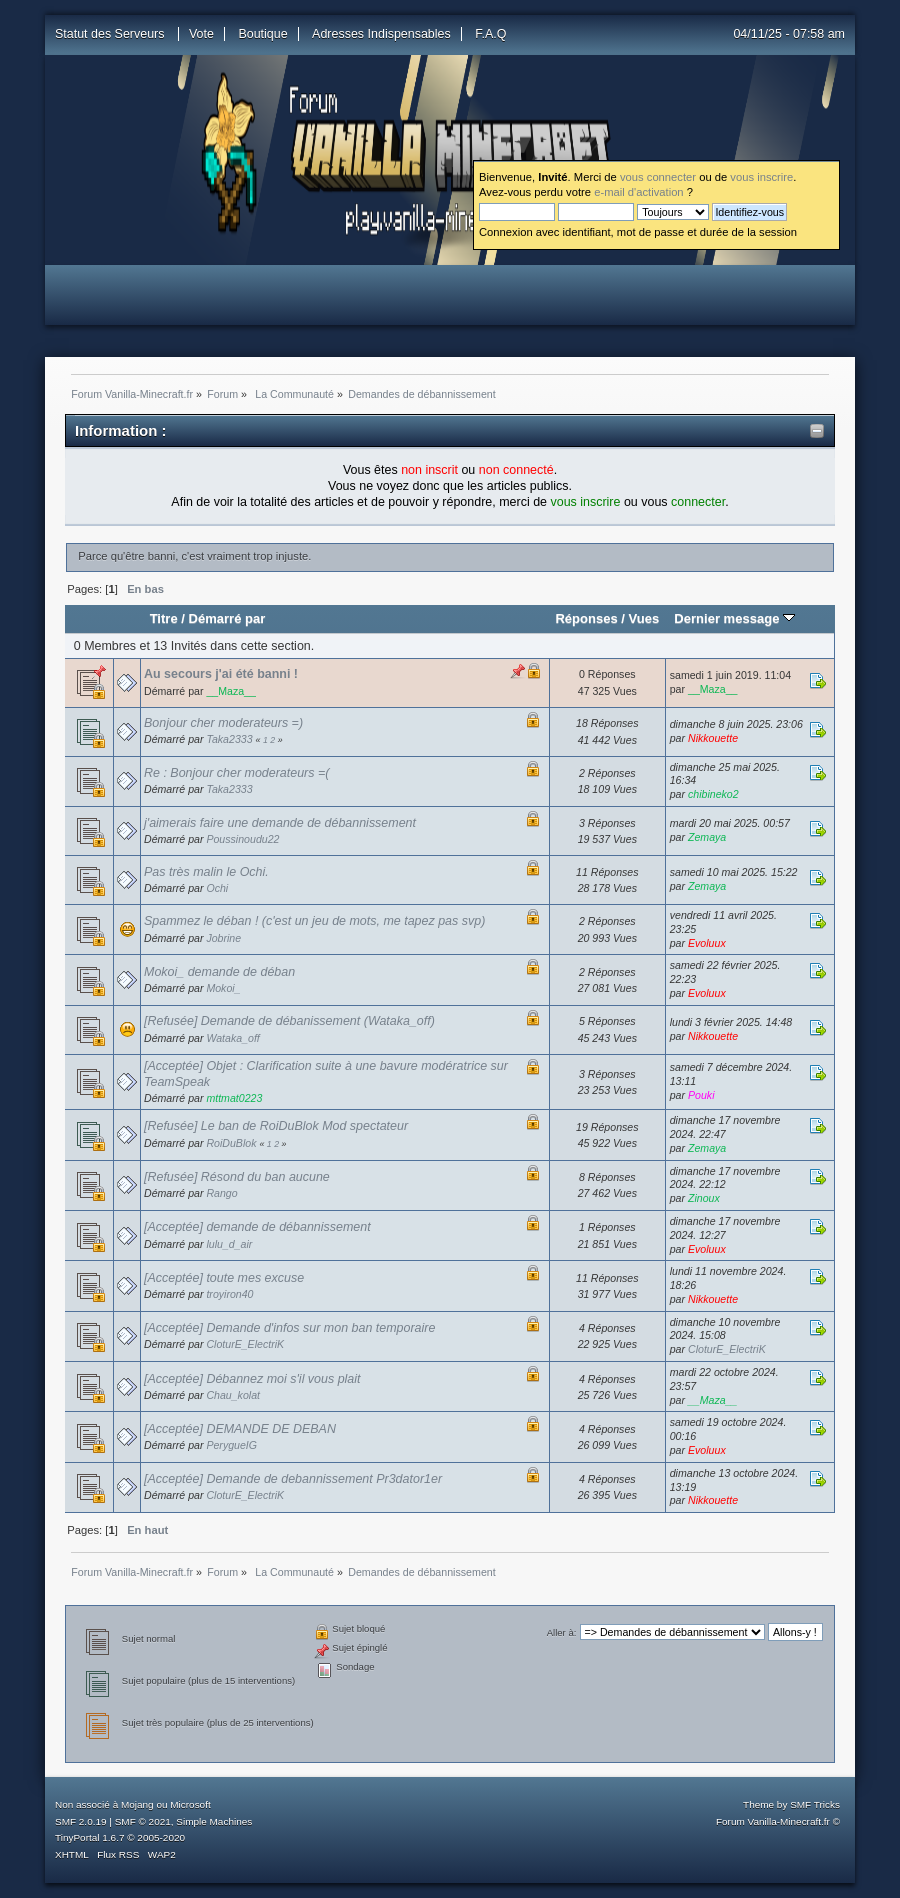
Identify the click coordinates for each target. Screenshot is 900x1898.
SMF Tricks (815, 1804)
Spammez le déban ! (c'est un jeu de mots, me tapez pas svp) (314, 921)
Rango (221, 1193)
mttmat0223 (234, 1098)
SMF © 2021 (143, 1821)
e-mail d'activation (638, 192)
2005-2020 (161, 1837)
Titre (164, 618)
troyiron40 (229, 1294)
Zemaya (707, 837)
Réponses (586, 618)
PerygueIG (231, 1445)
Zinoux (704, 1198)
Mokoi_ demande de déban (219, 972)
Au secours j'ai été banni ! (221, 674)
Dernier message (734, 618)
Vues (644, 618)
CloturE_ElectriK (245, 1344)
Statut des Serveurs (111, 34)
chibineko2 (713, 794)
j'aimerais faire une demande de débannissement (280, 823)
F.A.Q (490, 34)
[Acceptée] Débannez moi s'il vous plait (252, 1379)
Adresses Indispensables (381, 34)
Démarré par (227, 618)
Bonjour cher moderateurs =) (223, 723)
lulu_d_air (229, 1244)
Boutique (262, 34)
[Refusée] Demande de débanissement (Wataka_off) (289, 1021)
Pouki (701, 1095)
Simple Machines (214, 1821)
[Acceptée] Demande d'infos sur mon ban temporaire (289, 1328)
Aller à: (562, 1632)
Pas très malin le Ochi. (206, 872)
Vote (201, 34)
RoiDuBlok (231, 1143)
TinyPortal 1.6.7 (89, 1837)
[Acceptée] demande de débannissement (257, 1227)
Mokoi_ (223, 988)
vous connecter (658, 177)
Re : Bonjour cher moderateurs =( (236, 773)
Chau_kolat (233, 1395)
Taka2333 (229, 739)
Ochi (217, 888)
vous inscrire (761, 177)
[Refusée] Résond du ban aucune (237, 1177)
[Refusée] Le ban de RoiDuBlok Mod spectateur (276, 1126)
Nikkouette (713, 738)
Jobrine (223, 938)
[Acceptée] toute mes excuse (224, 1278)
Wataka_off (232, 1038)
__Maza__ (230, 691)
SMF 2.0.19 (81, 1821)
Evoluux (707, 943)
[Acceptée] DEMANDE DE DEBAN (240, 1429)
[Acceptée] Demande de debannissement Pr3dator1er (293, 1479)
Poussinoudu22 (242, 839)
